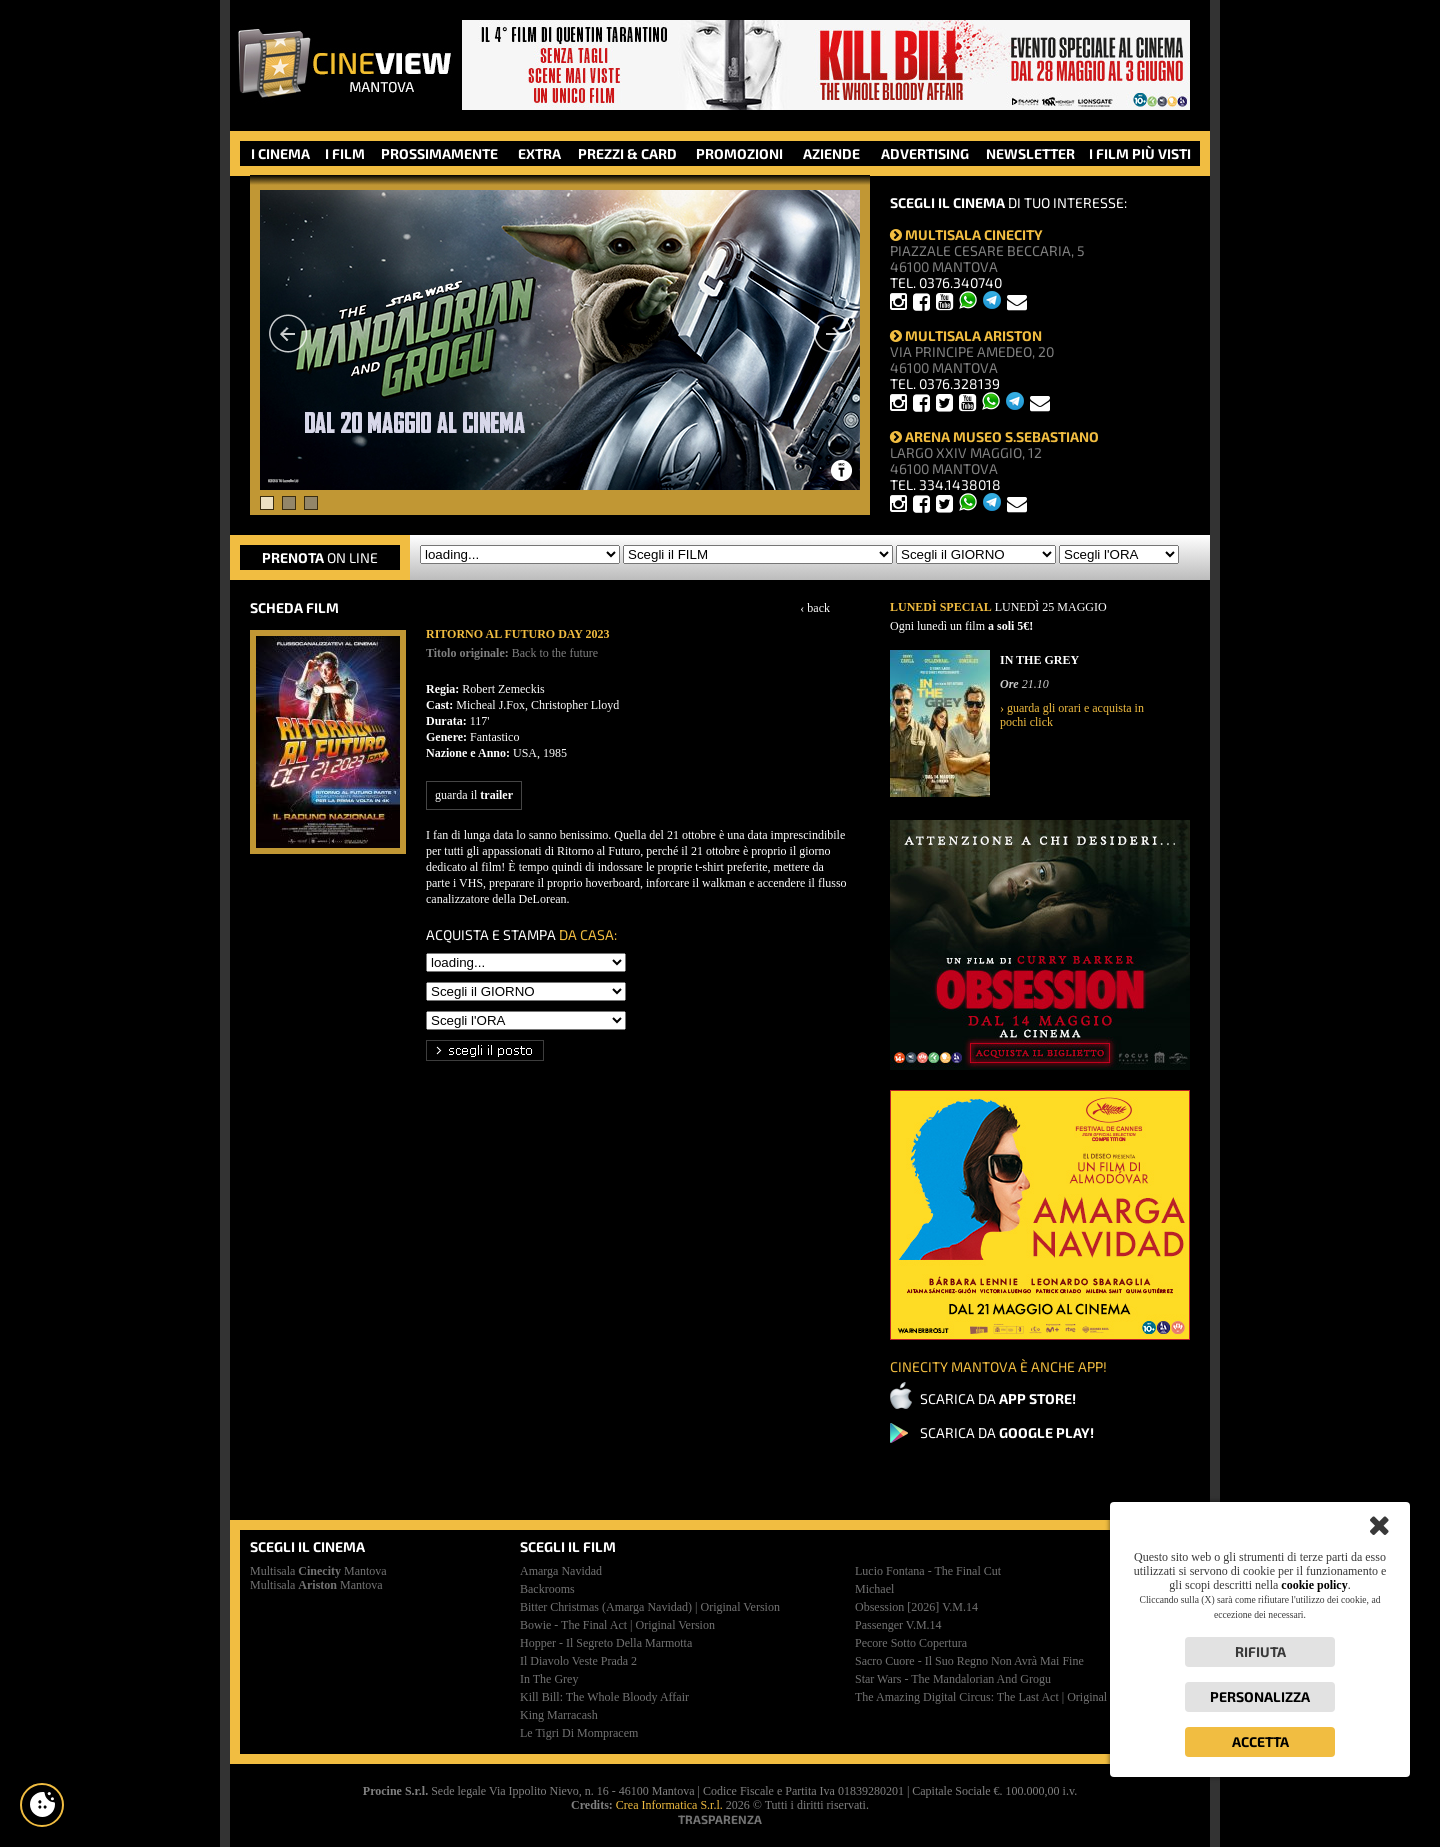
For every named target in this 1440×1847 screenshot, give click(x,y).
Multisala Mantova (318, 1571)
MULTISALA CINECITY (966, 234)
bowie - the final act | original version (617, 1625)
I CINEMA (280, 153)
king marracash (559, 1715)
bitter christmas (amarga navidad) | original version (650, 1607)
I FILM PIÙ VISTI (1140, 153)
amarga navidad (561, 1571)
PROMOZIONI (739, 153)
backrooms (547, 1589)
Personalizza (1260, 1696)
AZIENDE (831, 153)
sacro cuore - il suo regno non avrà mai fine (969, 1661)
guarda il (474, 795)
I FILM (345, 153)
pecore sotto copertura (911, 1643)
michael (874, 1589)
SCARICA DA (998, 1398)
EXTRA (539, 153)
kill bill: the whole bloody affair (604, 1697)
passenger (898, 1625)
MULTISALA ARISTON (966, 335)
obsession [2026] (916, 1607)
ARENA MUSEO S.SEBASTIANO (994, 436)
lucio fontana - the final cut (928, 1571)
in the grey (549, 1679)
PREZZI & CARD (627, 153)
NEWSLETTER (1030, 153)
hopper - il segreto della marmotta (606, 1643)
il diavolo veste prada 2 (578, 1661)
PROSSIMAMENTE (439, 153)
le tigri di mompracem (579, 1733)
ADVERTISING (925, 153)
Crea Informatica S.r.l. (669, 1805)
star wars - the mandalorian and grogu (953, 1679)
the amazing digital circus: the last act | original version (1001, 1697)
